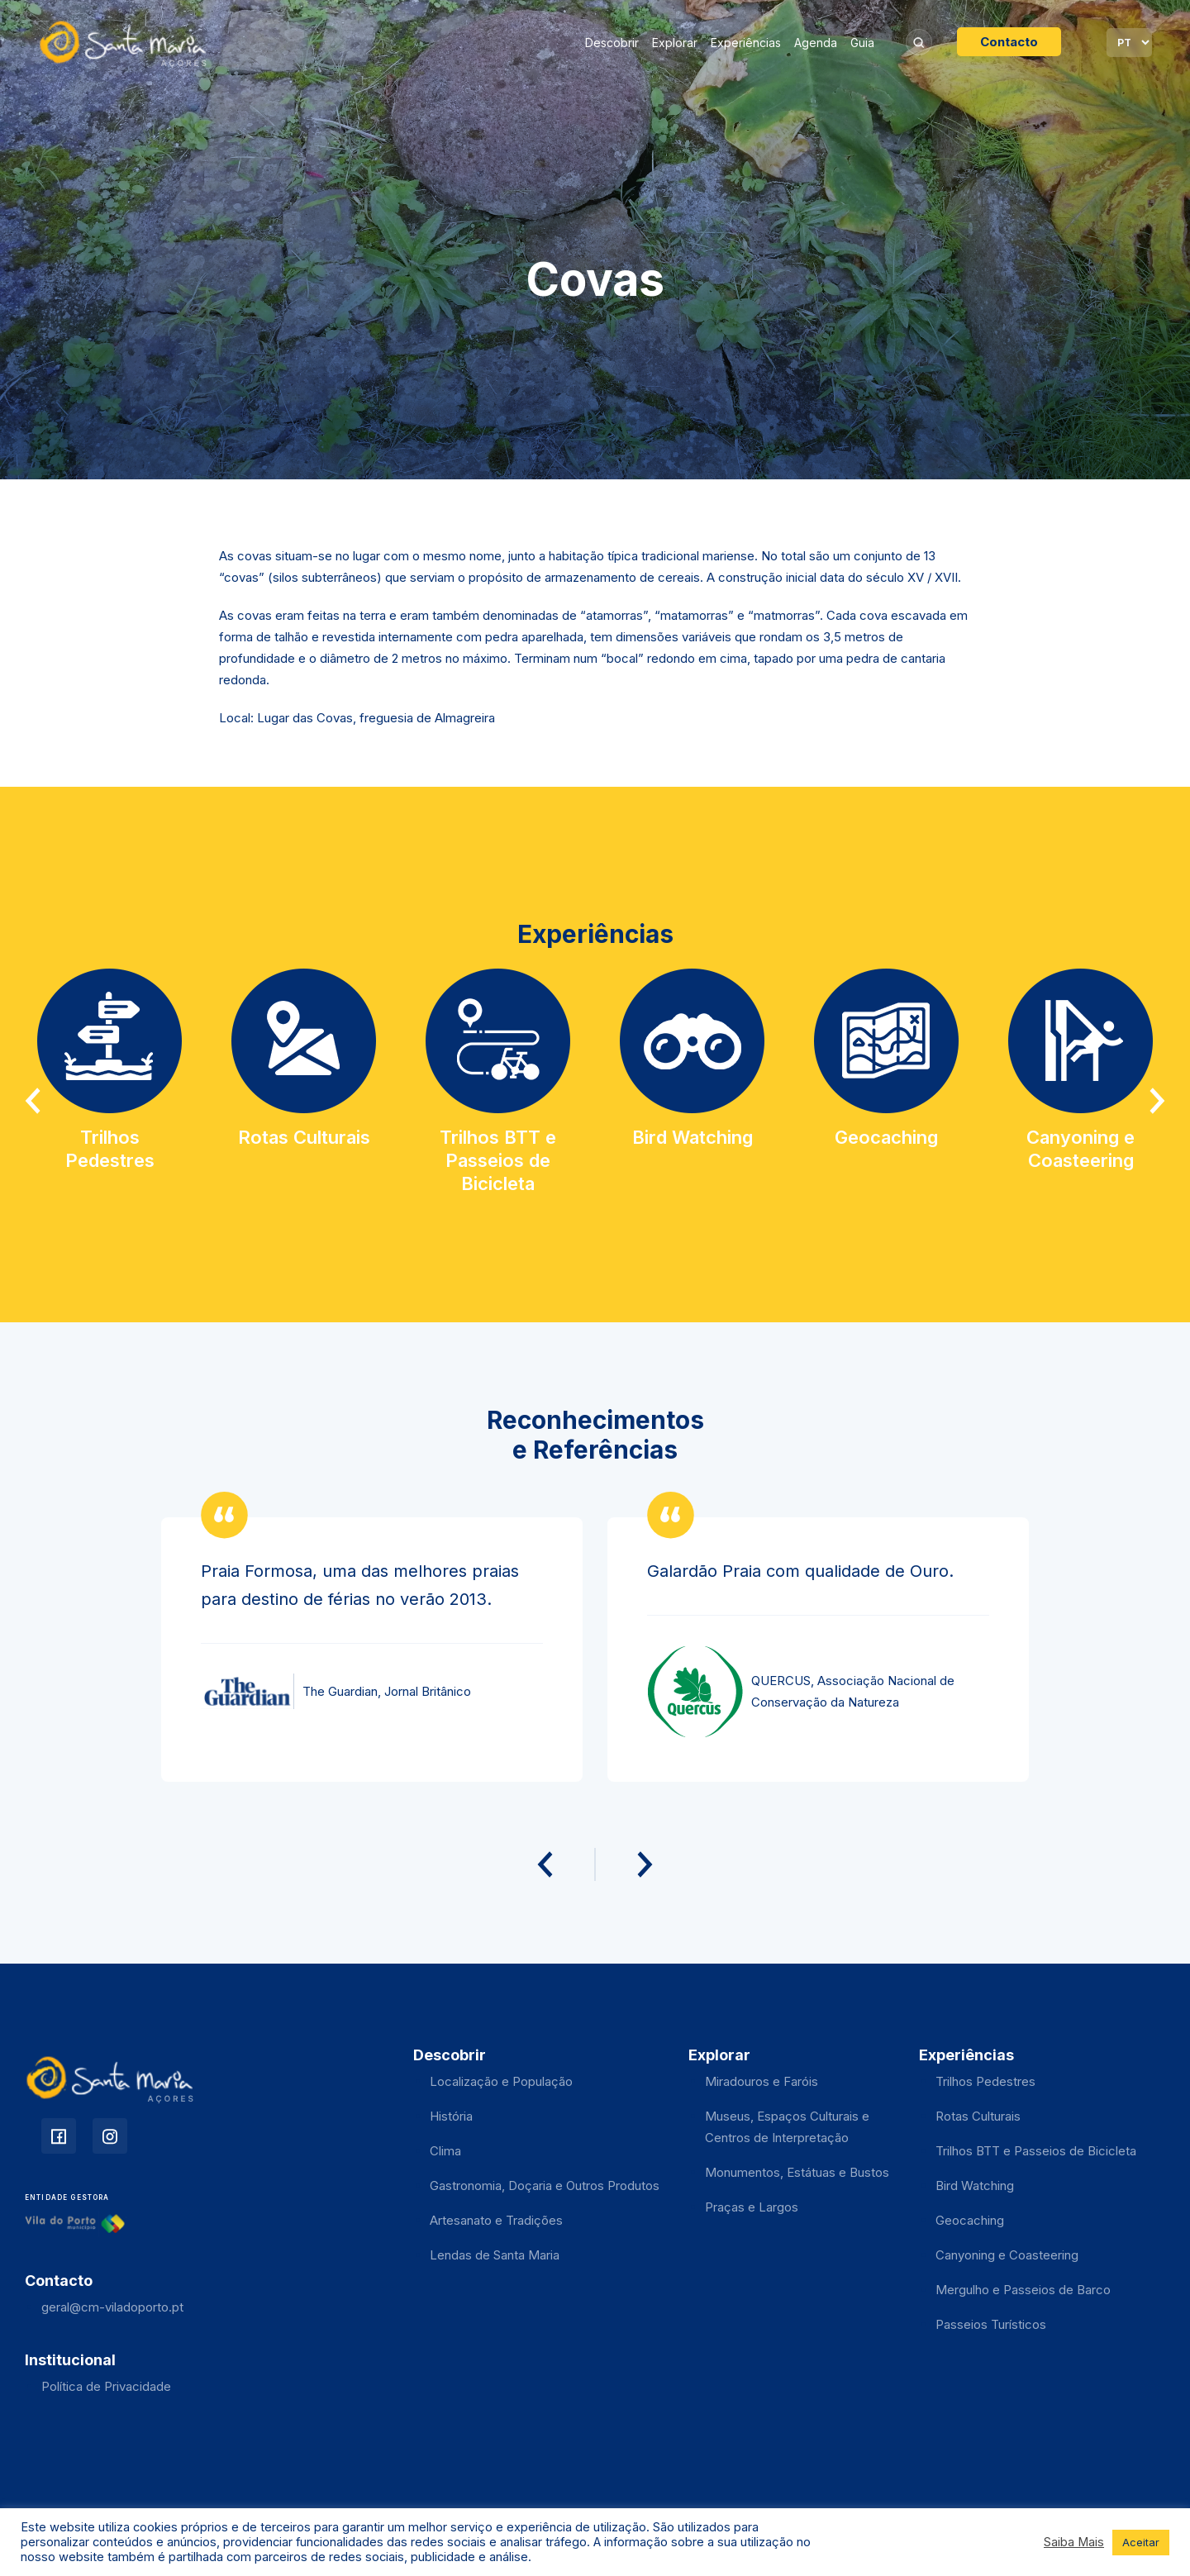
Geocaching (969, 2220)
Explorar (674, 43)
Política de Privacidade (106, 2386)
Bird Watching (974, 2185)
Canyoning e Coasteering (1006, 2255)
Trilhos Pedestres (985, 2081)
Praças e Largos (751, 2207)
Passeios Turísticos (990, 2324)
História (451, 2116)
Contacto (1009, 42)
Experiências (746, 43)
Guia (862, 43)
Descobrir (612, 43)
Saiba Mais (1074, 2542)
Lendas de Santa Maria (494, 2255)
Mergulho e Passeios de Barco (1023, 2289)
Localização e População (501, 2081)
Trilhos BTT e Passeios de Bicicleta (1035, 2151)
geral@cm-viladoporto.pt (112, 2307)
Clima (445, 2151)
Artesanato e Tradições (496, 2220)
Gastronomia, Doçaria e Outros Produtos (544, 2185)
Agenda (815, 43)
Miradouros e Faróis (761, 2081)
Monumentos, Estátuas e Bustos (797, 2172)
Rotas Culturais (978, 2116)
